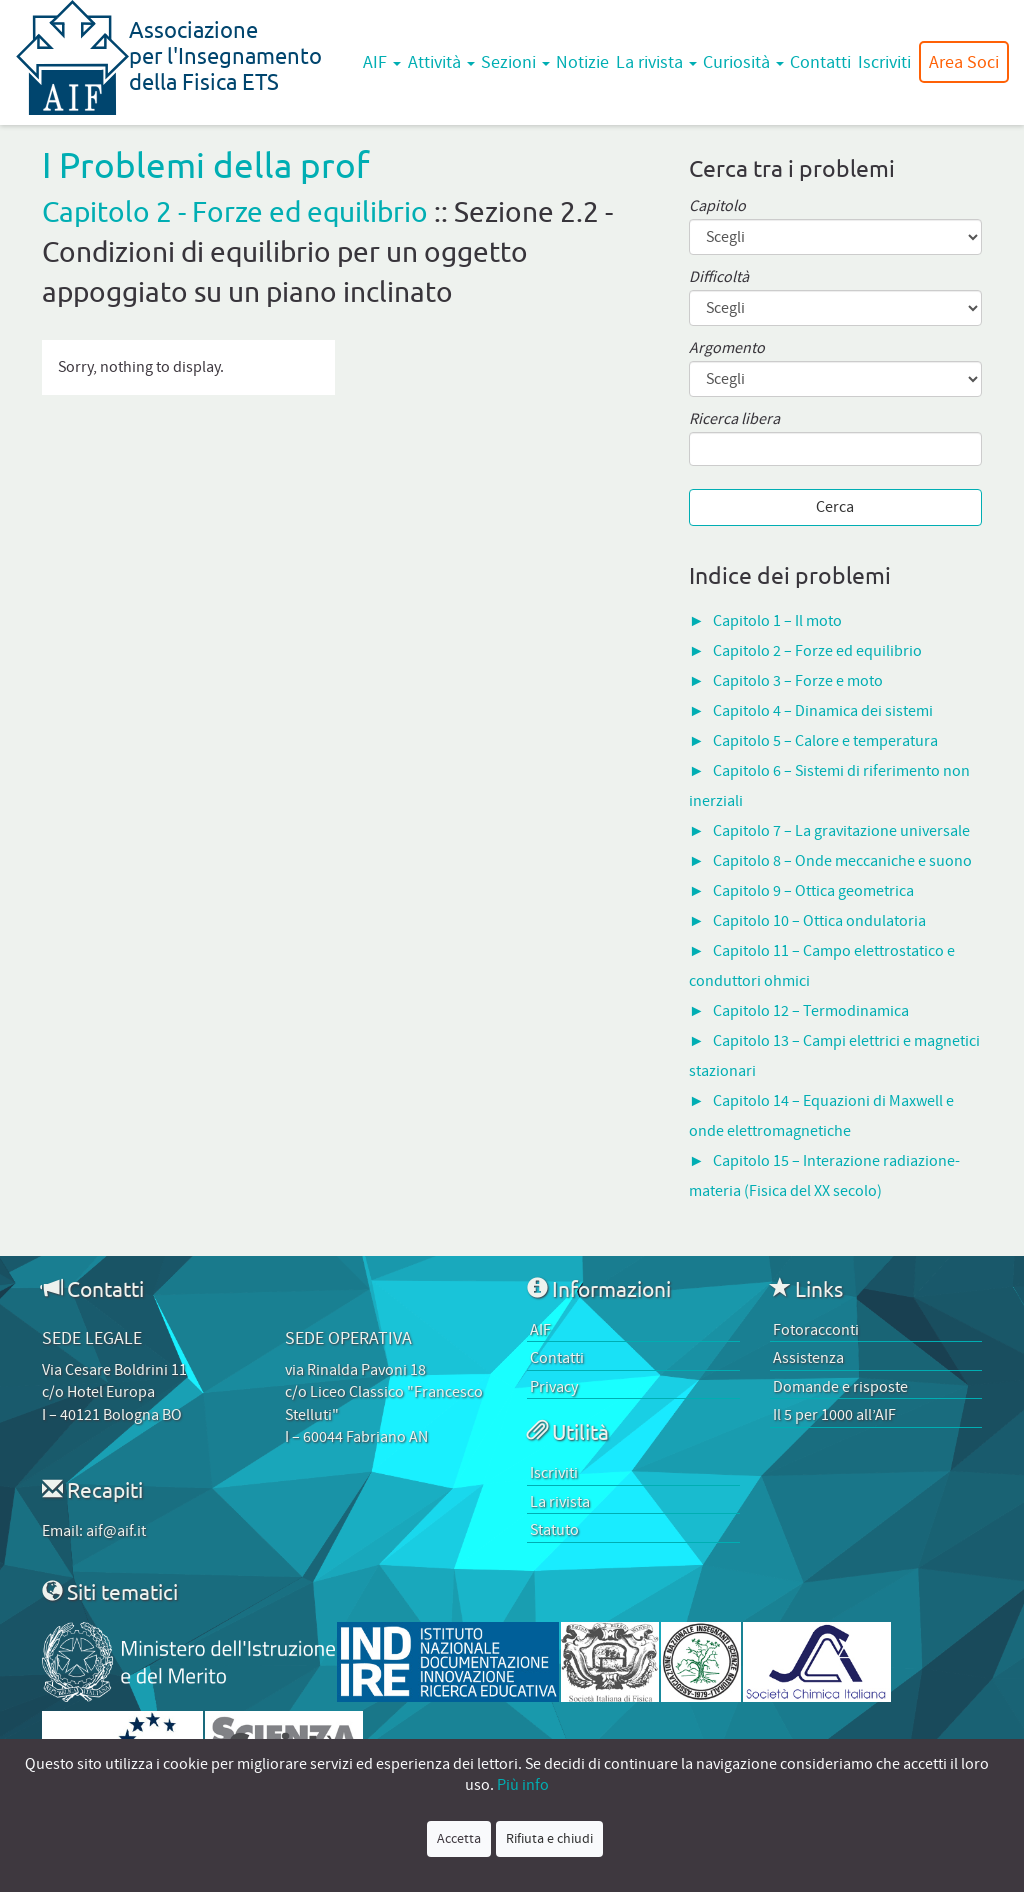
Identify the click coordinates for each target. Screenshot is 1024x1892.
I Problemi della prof (206, 164)
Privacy (554, 1387)
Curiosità (743, 62)
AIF (382, 62)
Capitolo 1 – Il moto (777, 621)
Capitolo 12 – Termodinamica (811, 1011)
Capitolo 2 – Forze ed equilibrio (817, 651)
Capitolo (717, 206)
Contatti (820, 62)
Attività (441, 62)
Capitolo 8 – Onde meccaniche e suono (842, 861)
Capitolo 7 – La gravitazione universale (841, 831)
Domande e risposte (840, 1387)
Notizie (582, 62)
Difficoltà (719, 277)
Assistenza (808, 1358)
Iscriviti (884, 62)
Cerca (835, 507)
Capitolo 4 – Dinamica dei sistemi (823, 711)
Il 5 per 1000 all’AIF (834, 1415)
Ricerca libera (734, 419)
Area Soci (964, 62)
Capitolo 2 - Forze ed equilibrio (235, 211)
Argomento (727, 348)
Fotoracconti (816, 1330)
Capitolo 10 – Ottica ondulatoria (819, 921)
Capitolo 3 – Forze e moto (798, 681)
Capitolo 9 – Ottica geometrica (813, 891)
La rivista (656, 62)
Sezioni (515, 62)
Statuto (554, 1530)
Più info (523, 1785)
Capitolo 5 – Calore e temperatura (825, 741)
